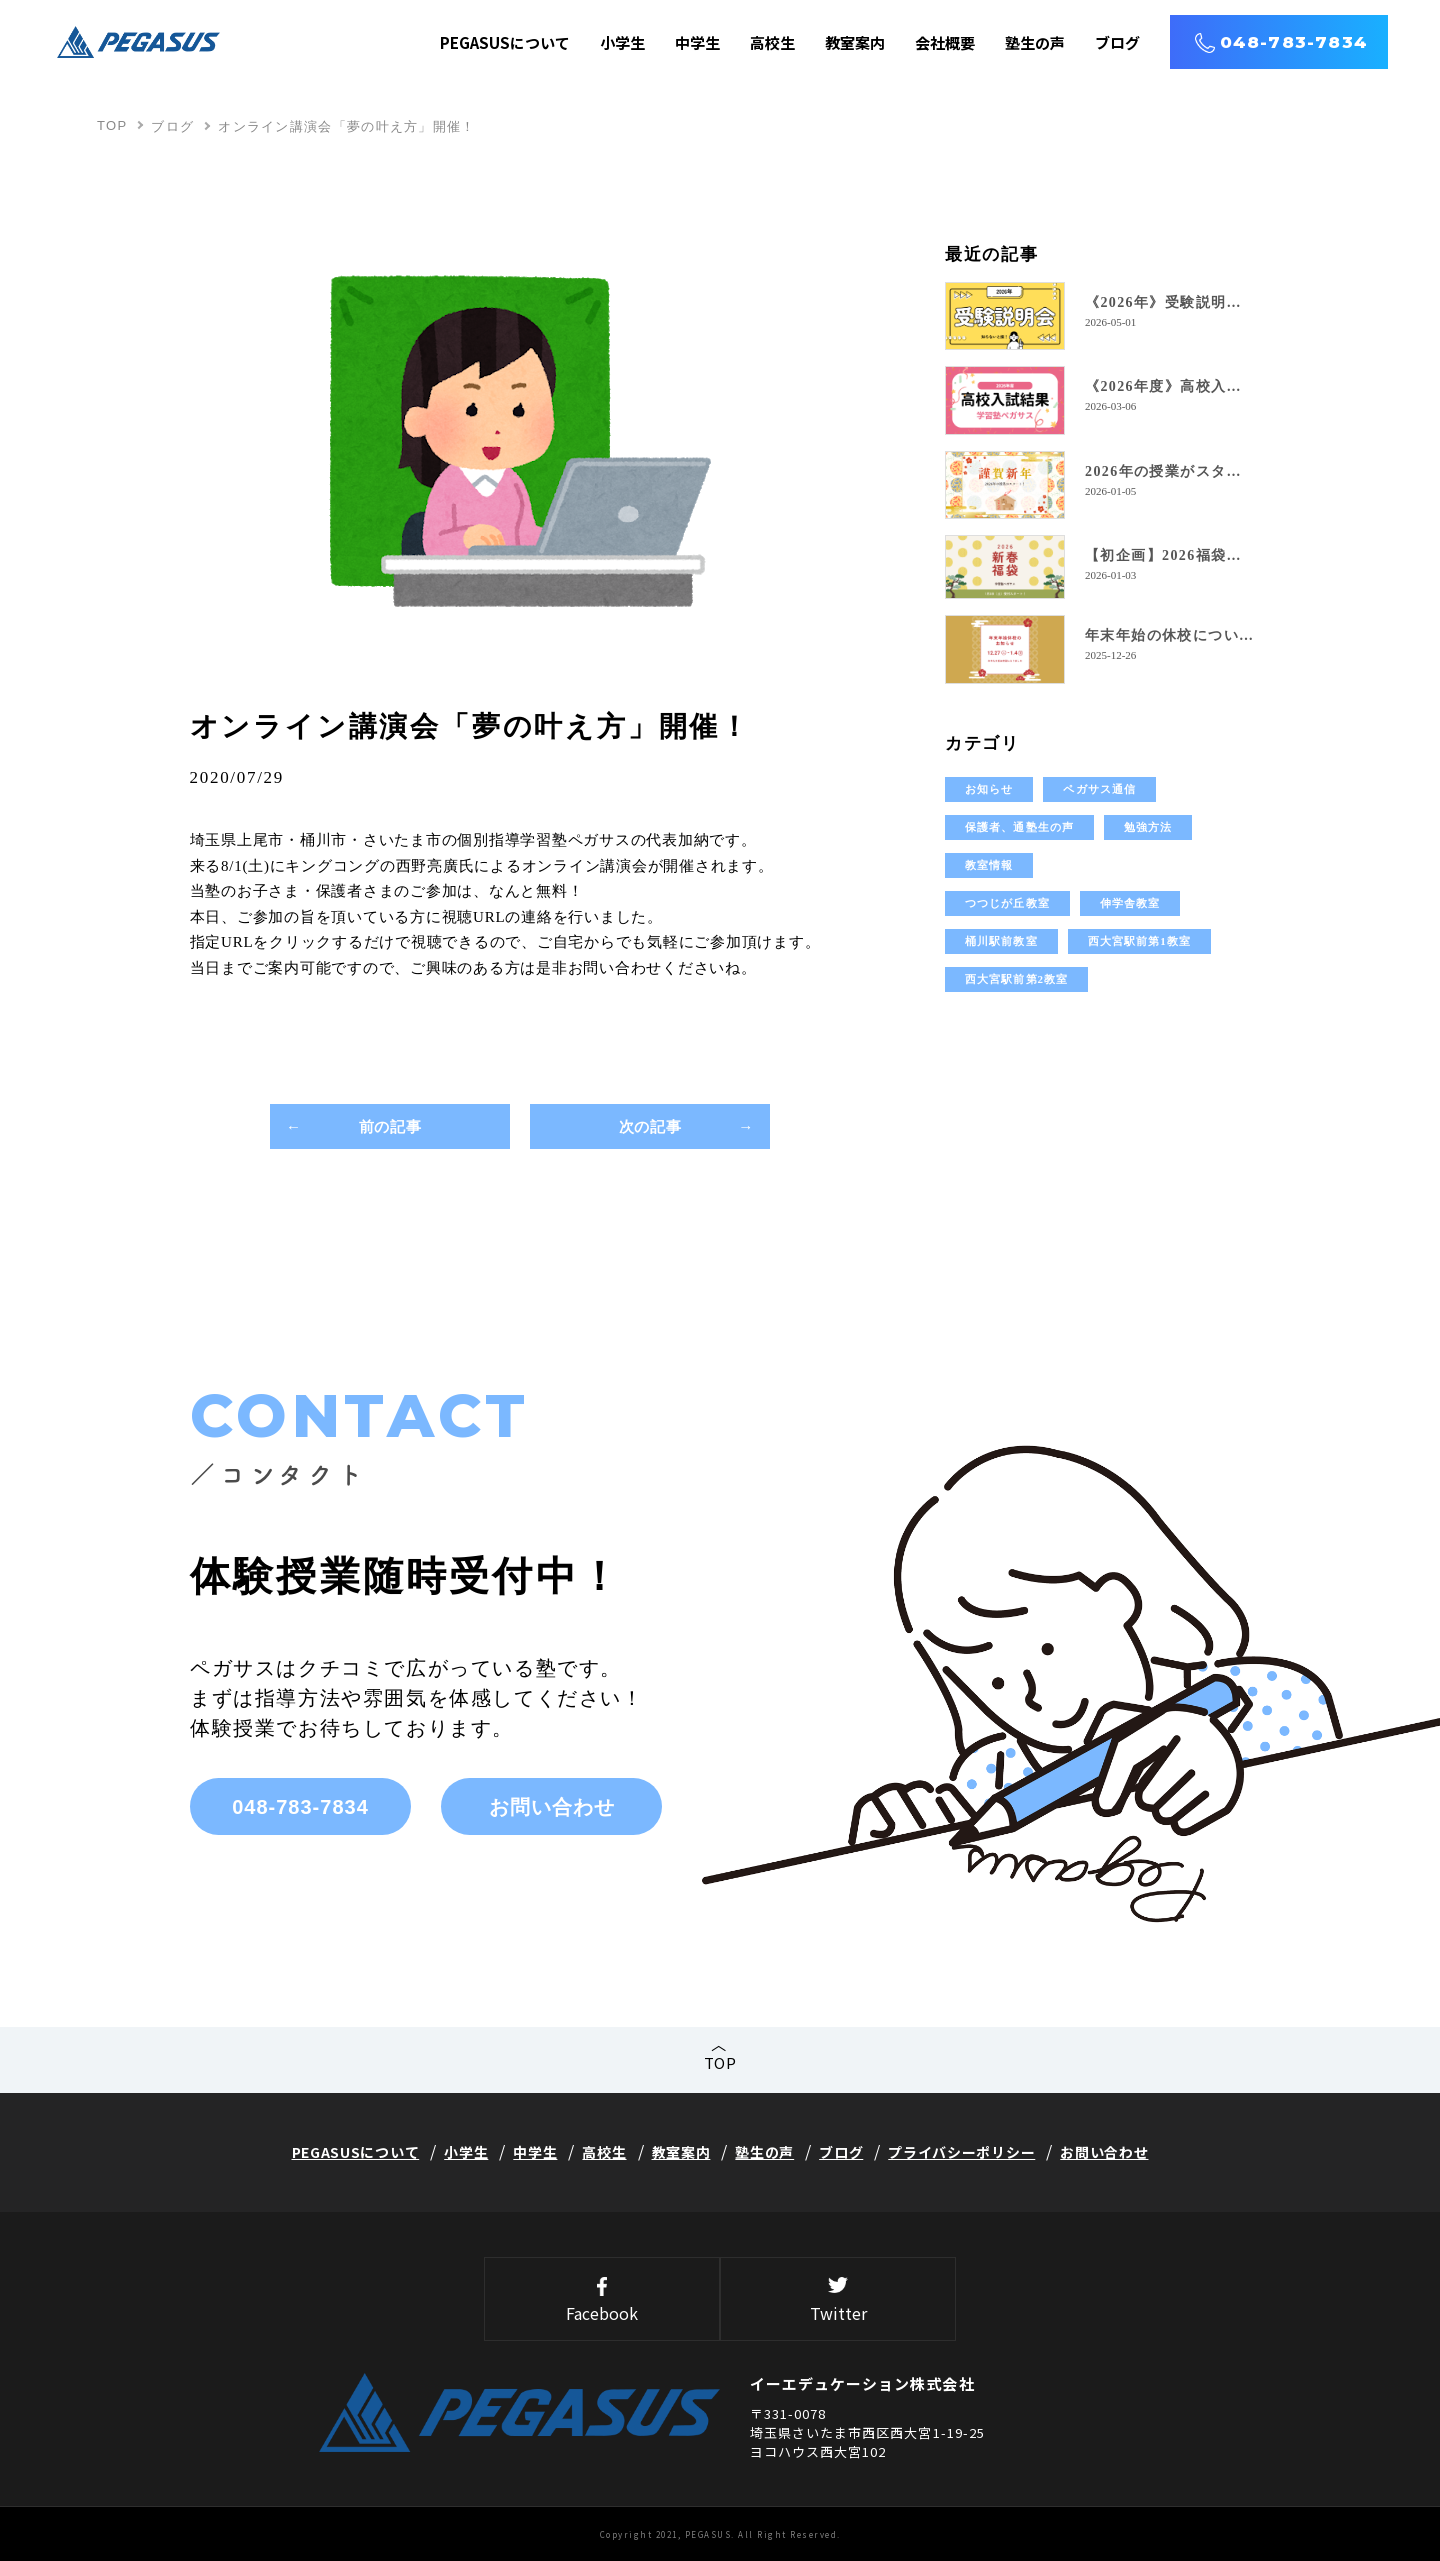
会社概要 (945, 42)
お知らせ (989, 789)
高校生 (772, 42)
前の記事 (390, 1126)
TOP (112, 125)
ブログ (1117, 42)
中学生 (697, 42)
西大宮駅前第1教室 (1139, 941)
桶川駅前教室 (1001, 941)
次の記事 (650, 1126)
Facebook (602, 2301)
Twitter (838, 2301)
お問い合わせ (552, 1807)
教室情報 (989, 865)
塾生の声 (1035, 42)
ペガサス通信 (1099, 789)
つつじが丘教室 (1007, 903)
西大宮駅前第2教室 (1016, 979)
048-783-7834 (1294, 42)
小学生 (622, 42)
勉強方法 (1148, 827)
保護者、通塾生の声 (1019, 827)
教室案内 (855, 42)
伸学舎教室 (1130, 903)
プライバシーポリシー (961, 2152)
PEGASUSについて (505, 42)
